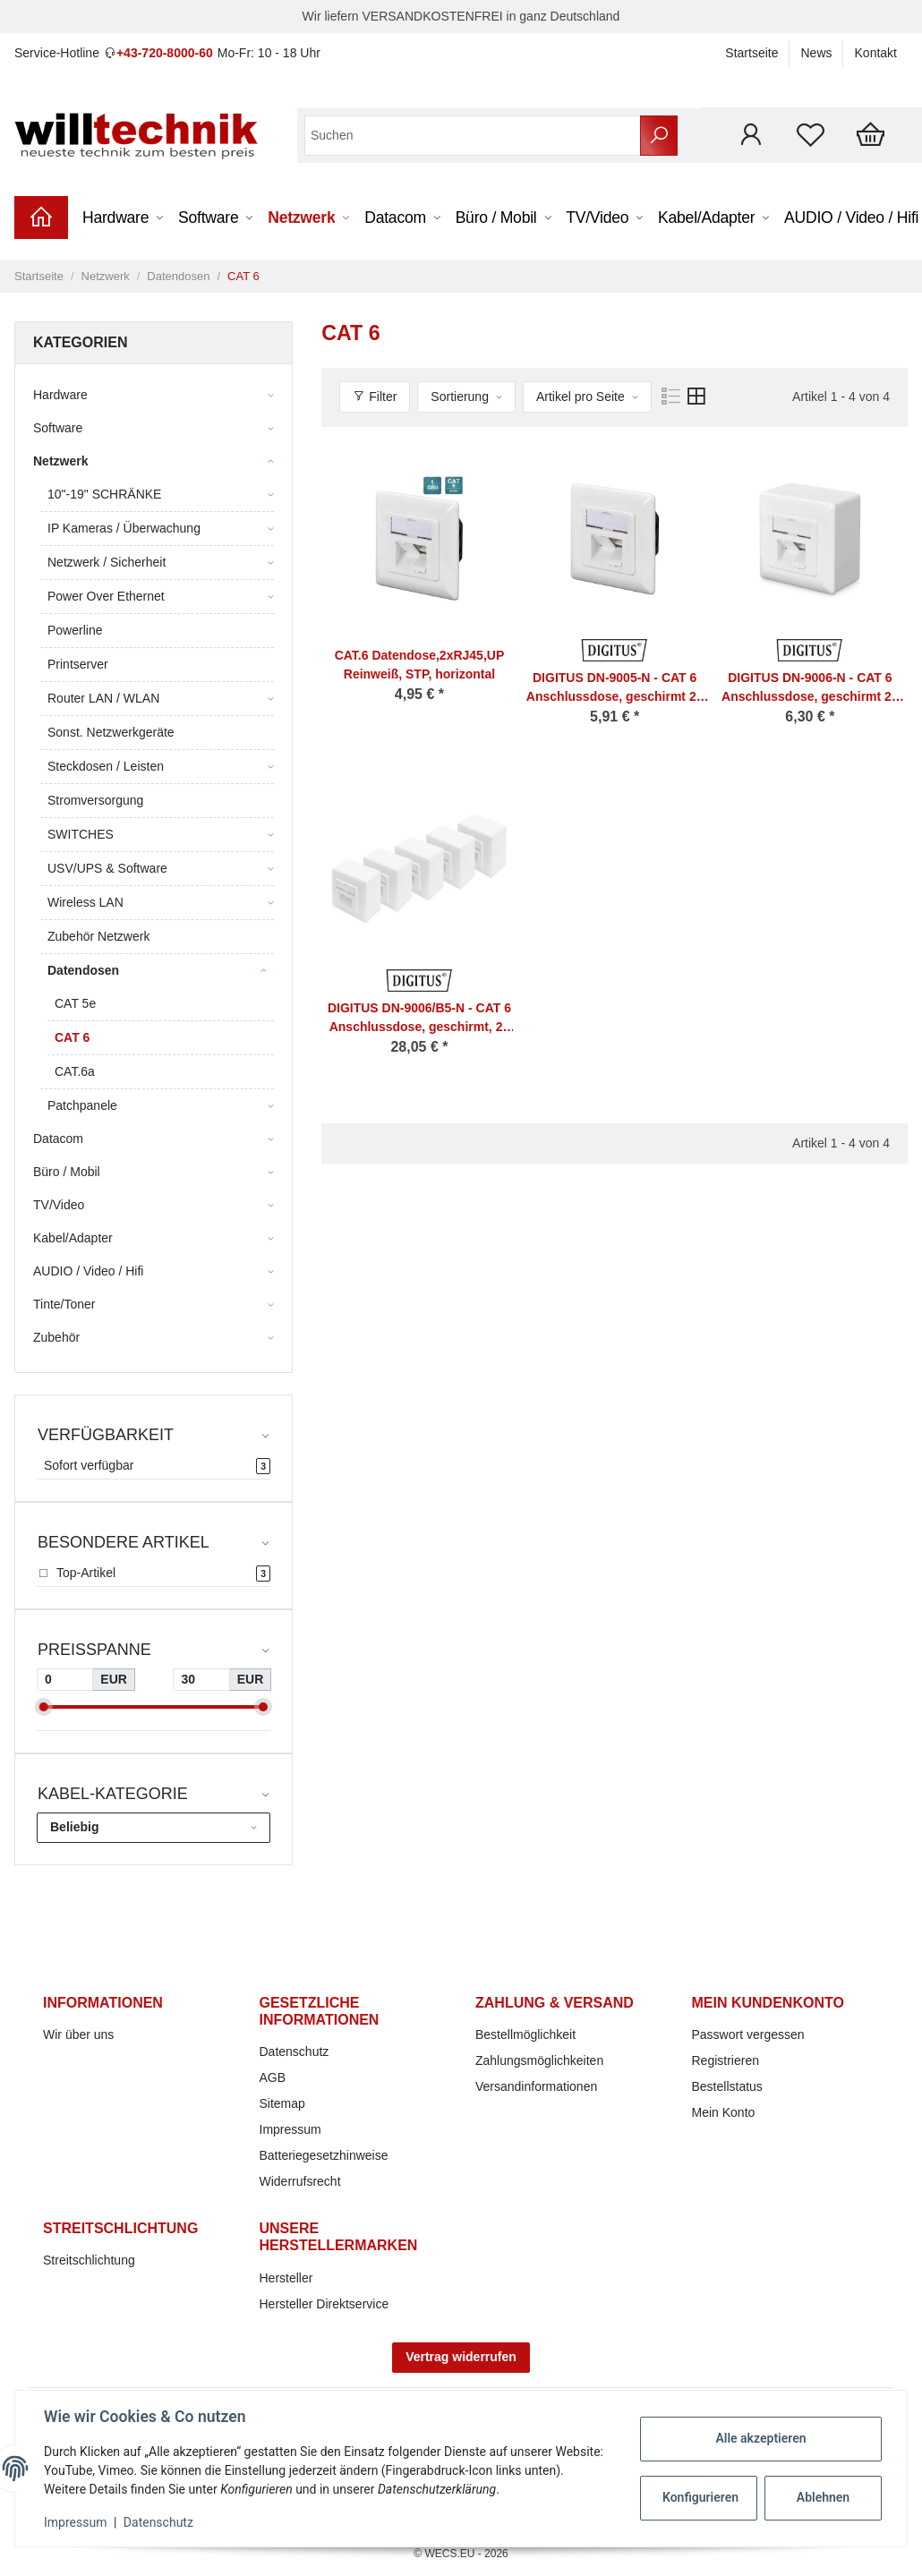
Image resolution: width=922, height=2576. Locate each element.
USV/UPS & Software (107, 868)
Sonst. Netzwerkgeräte (111, 732)
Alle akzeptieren (760, 2438)
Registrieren (725, 2060)
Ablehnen (823, 2497)
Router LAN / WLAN (103, 698)
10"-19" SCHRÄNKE (104, 494)
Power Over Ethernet (106, 596)
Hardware (60, 395)
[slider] (43, 1706)
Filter (375, 396)
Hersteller (286, 2278)
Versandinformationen (536, 2086)
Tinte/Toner (64, 1304)
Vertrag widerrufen (461, 2357)
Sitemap (282, 2103)
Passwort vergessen (748, 2034)
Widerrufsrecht (300, 2181)
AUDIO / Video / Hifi (88, 1271)
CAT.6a (75, 1071)
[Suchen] (472, 135)
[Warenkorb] (871, 134)
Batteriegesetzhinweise (324, 2155)
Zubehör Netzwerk (98, 936)
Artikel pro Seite (580, 396)
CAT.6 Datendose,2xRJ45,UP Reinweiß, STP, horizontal (420, 664)
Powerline (74, 630)
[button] (751, 134)
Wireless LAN (85, 902)
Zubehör (56, 1337)
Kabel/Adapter (73, 1238)
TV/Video (58, 1205)
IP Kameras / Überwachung (124, 528)
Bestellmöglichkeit (525, 2034)
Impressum (290, 2129)
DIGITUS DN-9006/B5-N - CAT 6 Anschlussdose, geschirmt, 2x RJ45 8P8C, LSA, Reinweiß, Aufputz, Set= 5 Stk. (419, 1018)
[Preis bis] (201, 1680)
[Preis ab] (65, 1680)
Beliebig (74, 1827)
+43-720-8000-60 (164, 53)
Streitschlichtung (89, 2260)
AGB (273, 2077)
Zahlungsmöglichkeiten (539, 2060)
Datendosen (83, 970)
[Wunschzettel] (811, 134)
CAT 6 (72, 1037)
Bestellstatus (727, 2086)
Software (57, 428)
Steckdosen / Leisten (105, 766)
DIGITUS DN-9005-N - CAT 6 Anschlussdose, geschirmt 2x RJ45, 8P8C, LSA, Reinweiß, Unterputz (615, 688)
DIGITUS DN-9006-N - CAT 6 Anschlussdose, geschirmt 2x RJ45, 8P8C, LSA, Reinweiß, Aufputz (810, 688)
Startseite (751, 53)
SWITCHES (80, 834)
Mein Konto (724, 2112)
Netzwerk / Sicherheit (106, 562)
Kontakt (876, 53)
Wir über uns (78, 2034)
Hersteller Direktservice (324, 2304)
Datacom (58, 1138)
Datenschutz (294, 2051)
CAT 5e (75, 1003)
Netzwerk (60, 461)
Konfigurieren (700, 2497)
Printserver (77, 664)
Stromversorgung (95, 800)
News (816, 53)
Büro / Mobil (66, 1171)
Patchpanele (82, 1105)
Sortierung (460, 396)
